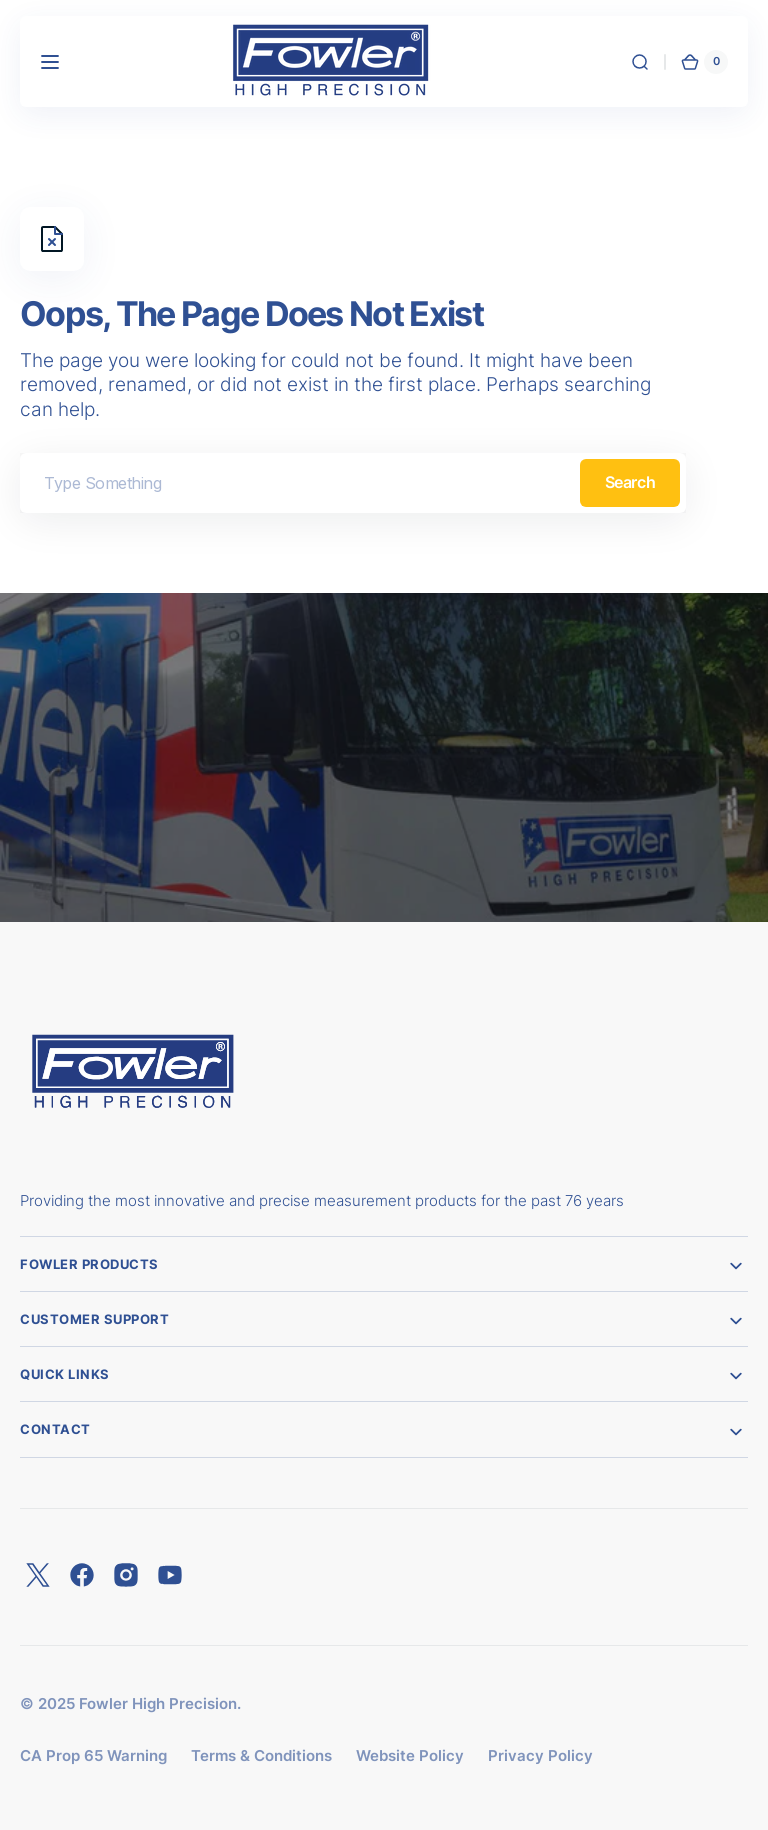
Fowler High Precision (158, 1704)
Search (630, 482)
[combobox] (353, 483)
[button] (50, 62)
